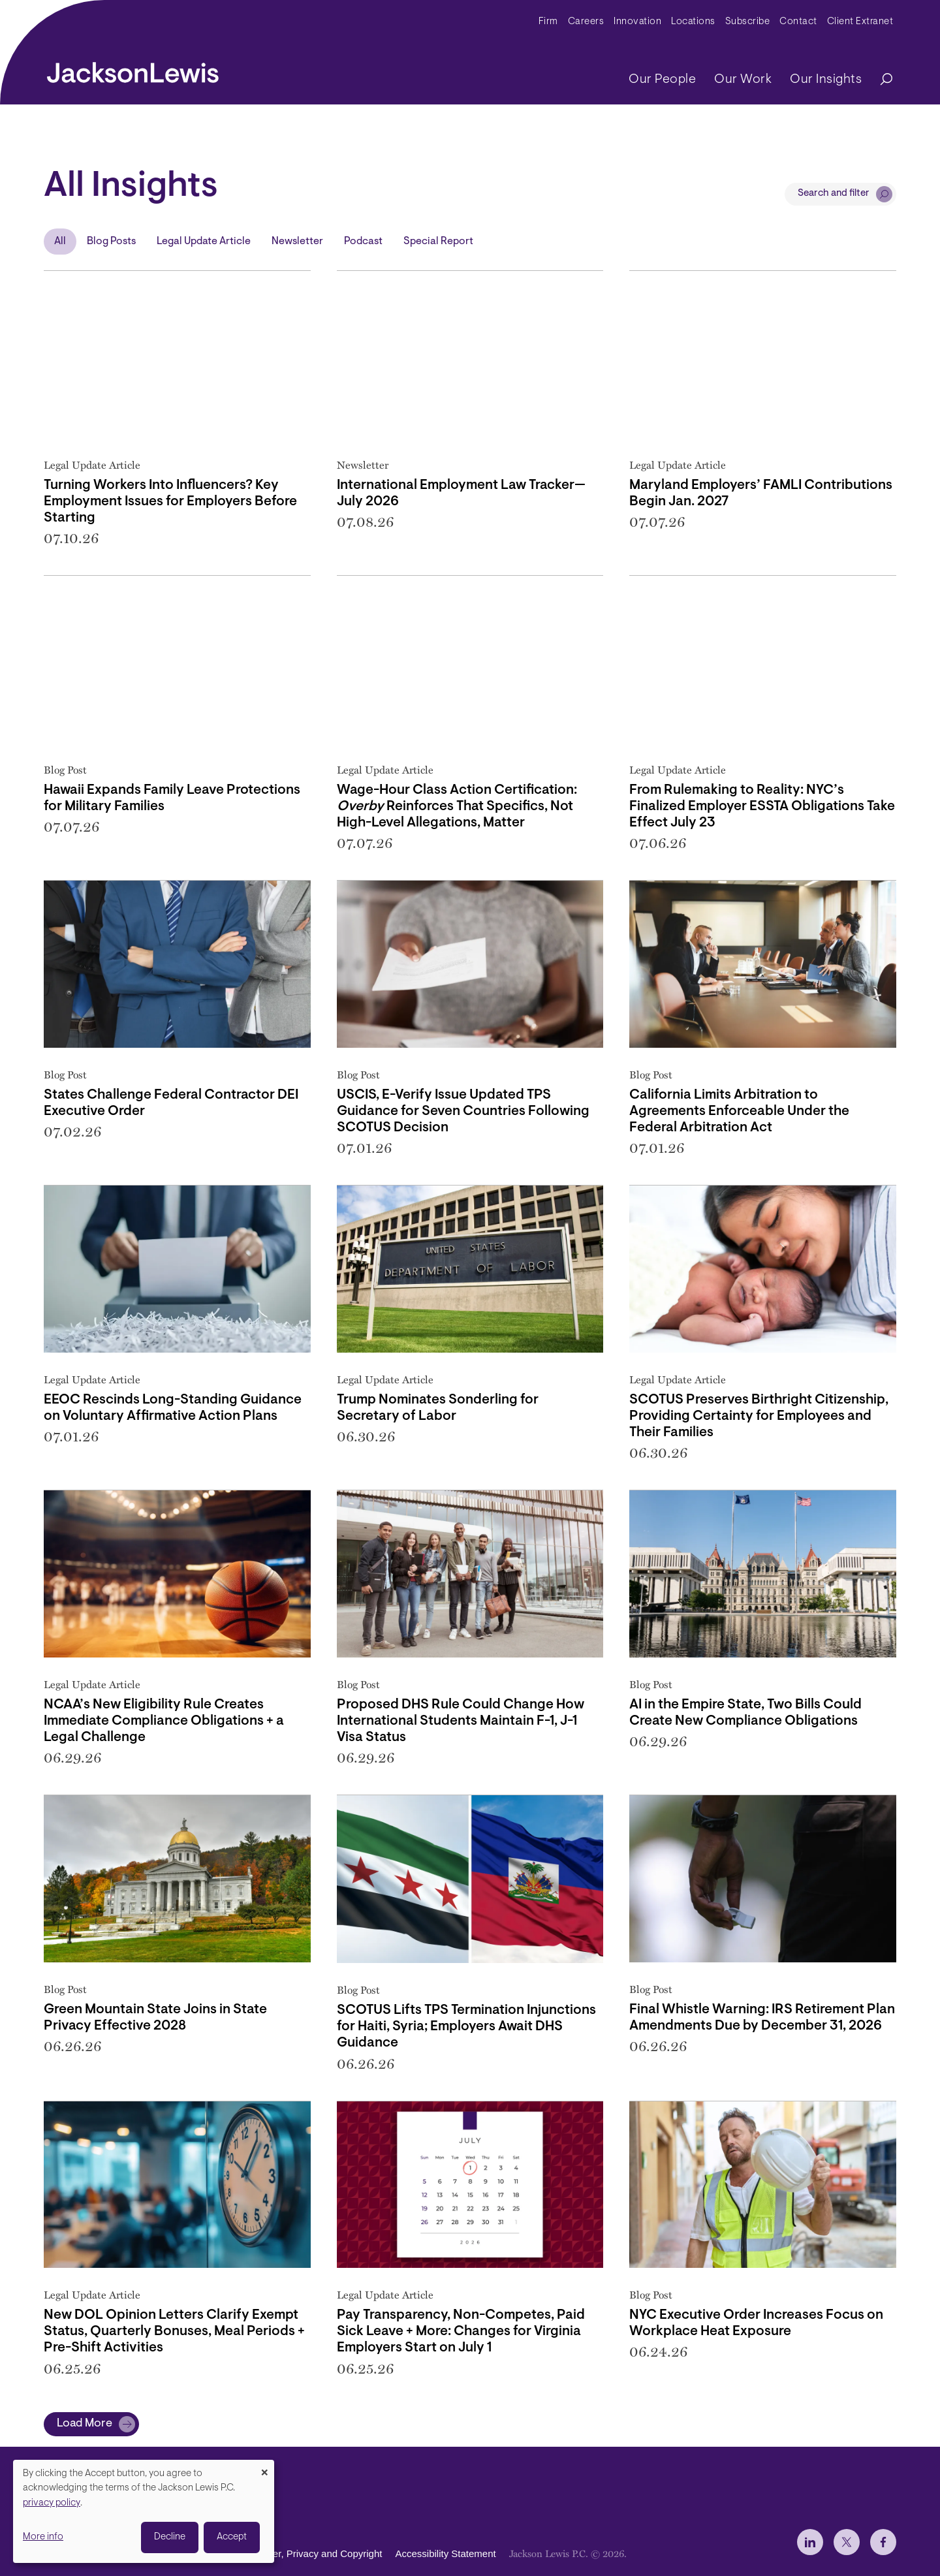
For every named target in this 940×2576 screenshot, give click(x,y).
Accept (232, 2537)
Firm (548, 22)
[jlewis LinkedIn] (810, 2542)
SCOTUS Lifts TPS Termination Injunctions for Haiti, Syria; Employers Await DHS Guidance (466, 2026)
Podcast (363, 241)
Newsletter (297, 241)
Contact (798, 22)
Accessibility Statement (445, 2553)
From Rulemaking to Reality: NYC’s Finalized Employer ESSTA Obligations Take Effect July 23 (762, 806)
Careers (586, 22)
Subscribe (747, 22)
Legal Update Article (204, 241)
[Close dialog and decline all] (264, 2468)
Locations (693, 22)
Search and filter (834, 193)
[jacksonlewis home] (133, 69)
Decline (169, 2537)
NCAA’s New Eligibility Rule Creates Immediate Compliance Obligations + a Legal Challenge (164, 1721)
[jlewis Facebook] (883, 2542)
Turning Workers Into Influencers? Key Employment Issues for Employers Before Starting (170, 502)
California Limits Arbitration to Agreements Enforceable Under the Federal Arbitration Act (739, 1111)
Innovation (637, 22)
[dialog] (143, 2511)
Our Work (743, 79)
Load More (84, 2424)
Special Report (438, 241)
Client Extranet (860, 22)
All (60, 241)
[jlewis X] (847, 2542)
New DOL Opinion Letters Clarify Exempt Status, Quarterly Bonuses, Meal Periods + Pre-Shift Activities (174, 2331)
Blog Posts (111, 241)
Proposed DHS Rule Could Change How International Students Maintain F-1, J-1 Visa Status (460, 1721)
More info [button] (43, 2537)
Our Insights (826, 79)
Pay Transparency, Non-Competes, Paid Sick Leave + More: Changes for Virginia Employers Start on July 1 (461, 2331)
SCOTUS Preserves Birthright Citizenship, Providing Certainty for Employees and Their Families (758, 1416)
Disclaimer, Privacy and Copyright (309, 2553)
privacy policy (51, 2503)
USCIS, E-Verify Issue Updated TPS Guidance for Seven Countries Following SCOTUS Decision (463, 1111)
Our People (662, 79)
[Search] (880, 80)
